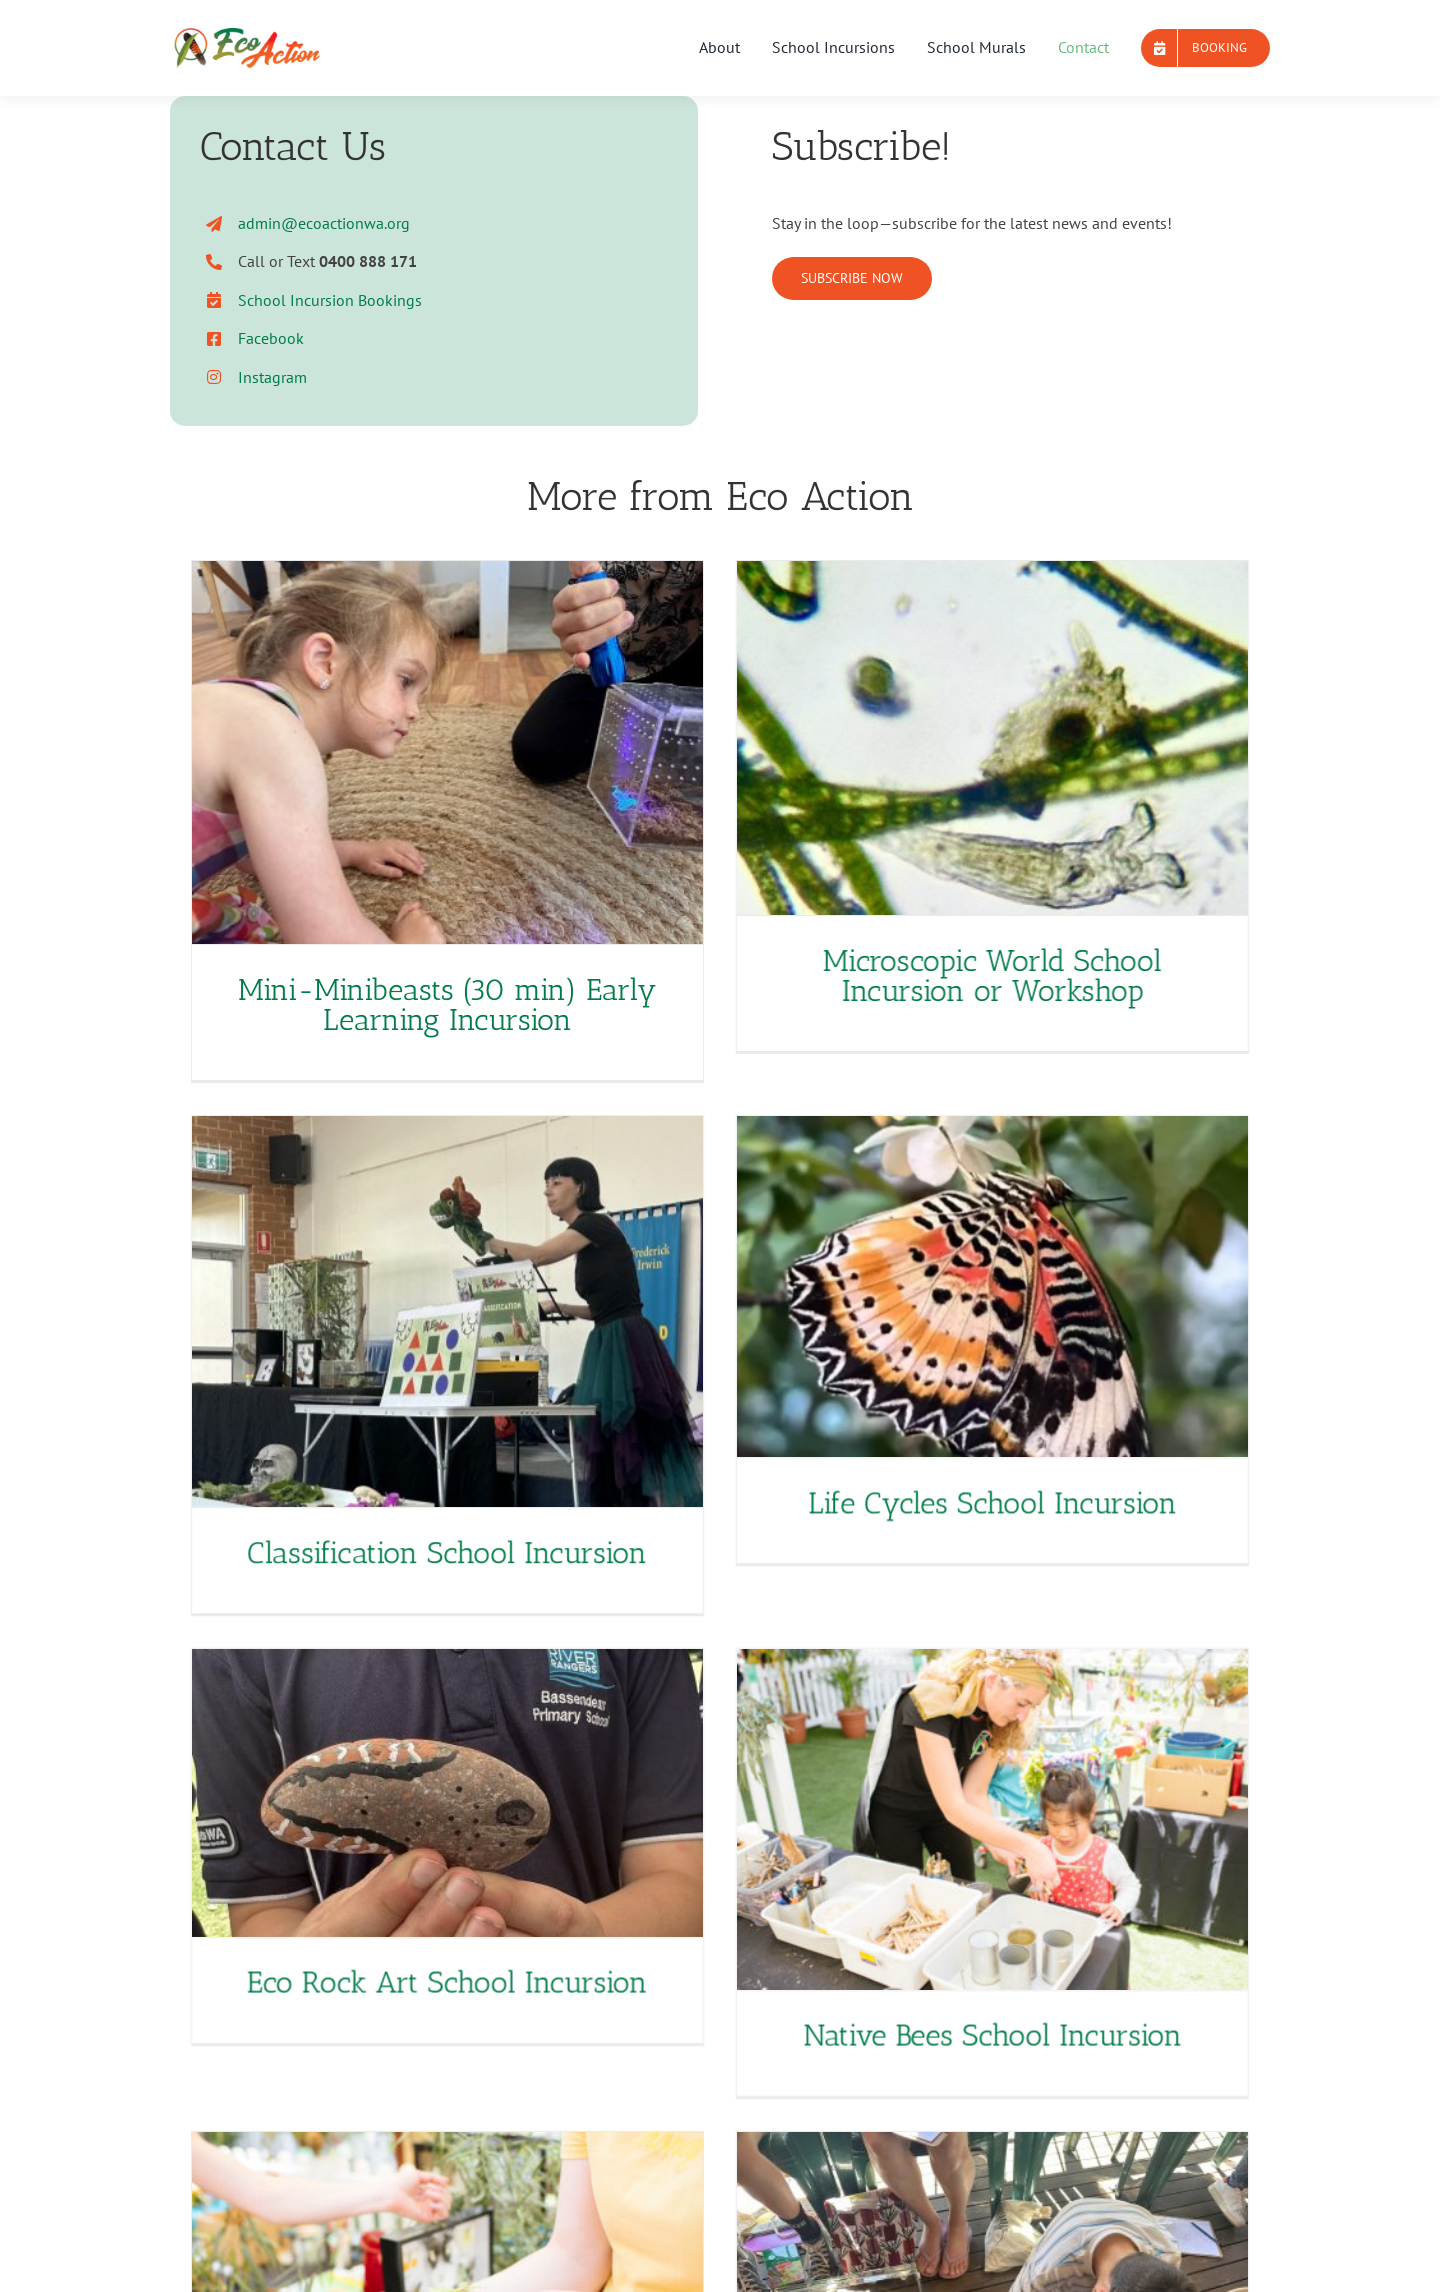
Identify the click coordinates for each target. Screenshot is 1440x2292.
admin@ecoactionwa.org (324, 223)
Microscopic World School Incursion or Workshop (963, 976)
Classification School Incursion (563, 1465)
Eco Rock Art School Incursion (505, 1881)
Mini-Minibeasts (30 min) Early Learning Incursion (447, 1005)
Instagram (272, 377)
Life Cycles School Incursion (905, 1486)
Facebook (271, 338)
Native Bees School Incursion (1021, 1934)
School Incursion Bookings (330, 300)
